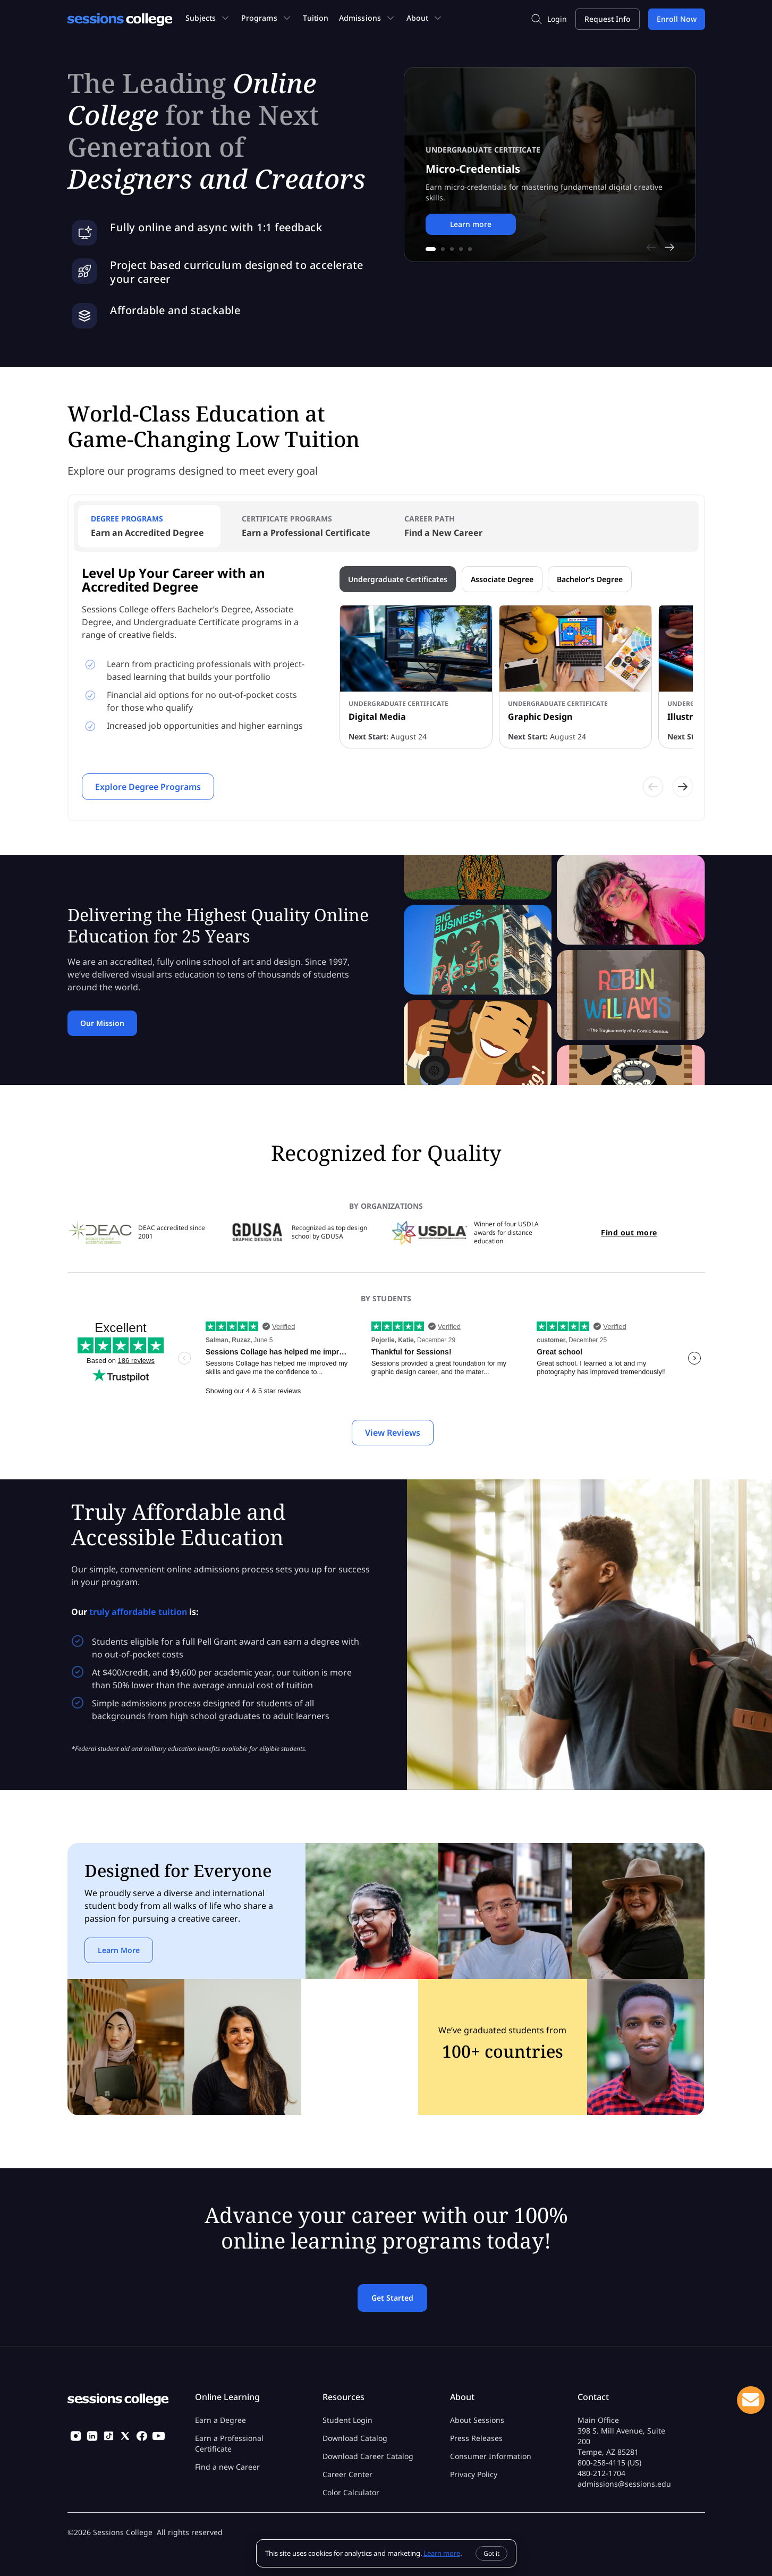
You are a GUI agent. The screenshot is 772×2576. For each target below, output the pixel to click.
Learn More (119, 1950)
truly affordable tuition (138, 1612)
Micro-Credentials (473, 169)
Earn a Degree (220, 2420)
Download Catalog (355, 2438)
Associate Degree (502, 579)
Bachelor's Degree (590, 579)
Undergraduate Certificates (397, 579)
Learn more (470, 224)
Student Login (347, 2420)
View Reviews (392, 1432)
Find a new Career (227, 2467)
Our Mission (102, 1023)
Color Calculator (351, 2492)
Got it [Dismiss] (491, 2553)
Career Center (347, 2474)
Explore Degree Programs (148, 787)
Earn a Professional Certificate (229, 2443)
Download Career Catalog (368, 2456)
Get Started (392, 2298)
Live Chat (750, 2400)
